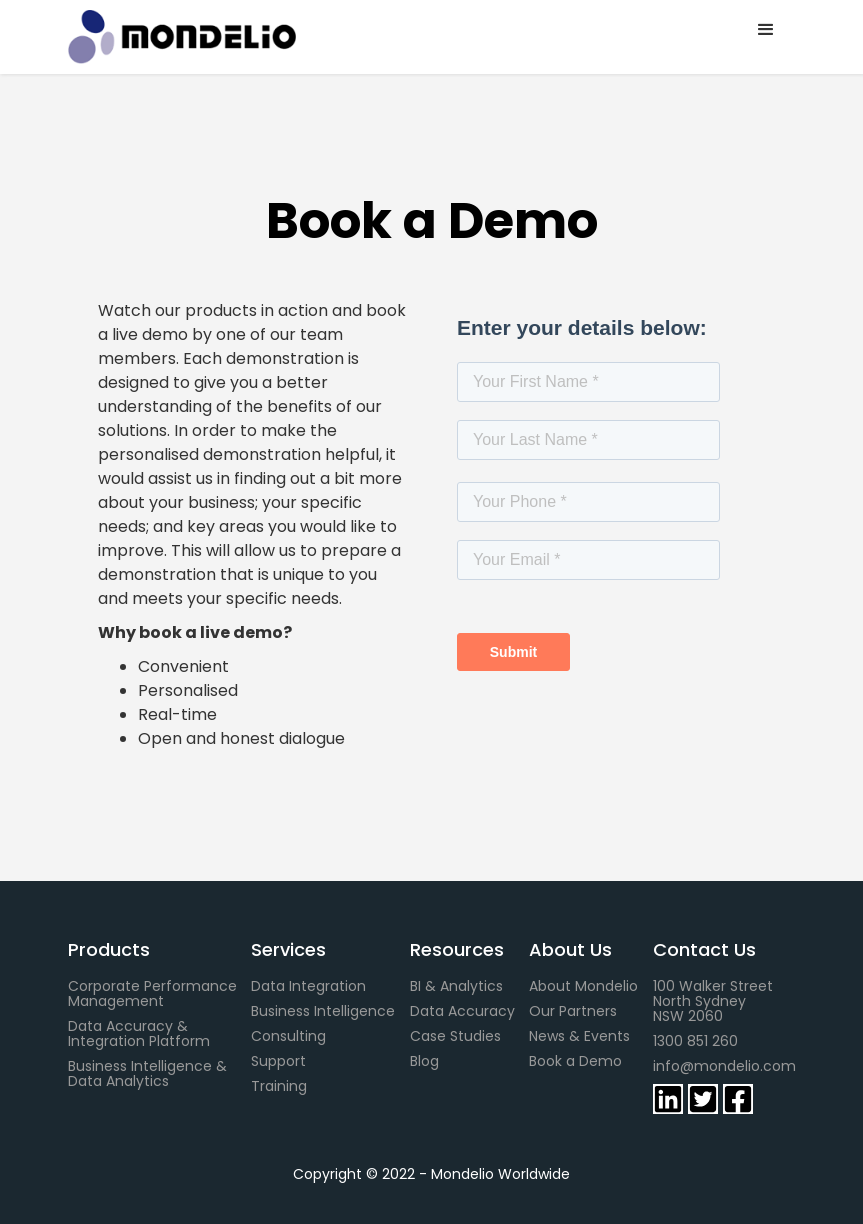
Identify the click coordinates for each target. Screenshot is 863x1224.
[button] (766, 30)
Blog (424, 1061)
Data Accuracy (462, 1011)
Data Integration (308, 986)
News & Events (579, 1036)
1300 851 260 (695, 1041)
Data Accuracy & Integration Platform (139, 1034)
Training (279, 1086)
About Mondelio (583, 986)
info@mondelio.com (724, 1066)
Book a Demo (575, 1061)
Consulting (288, 1036)
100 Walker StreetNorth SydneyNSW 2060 (713, 1001)
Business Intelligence (323, 1011)
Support (278, 1061)
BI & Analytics (456, 986)
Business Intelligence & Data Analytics (149, 1074)
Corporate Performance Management (152, 994)
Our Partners (573, 1011)
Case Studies (455, 1036)
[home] (210, 37)
